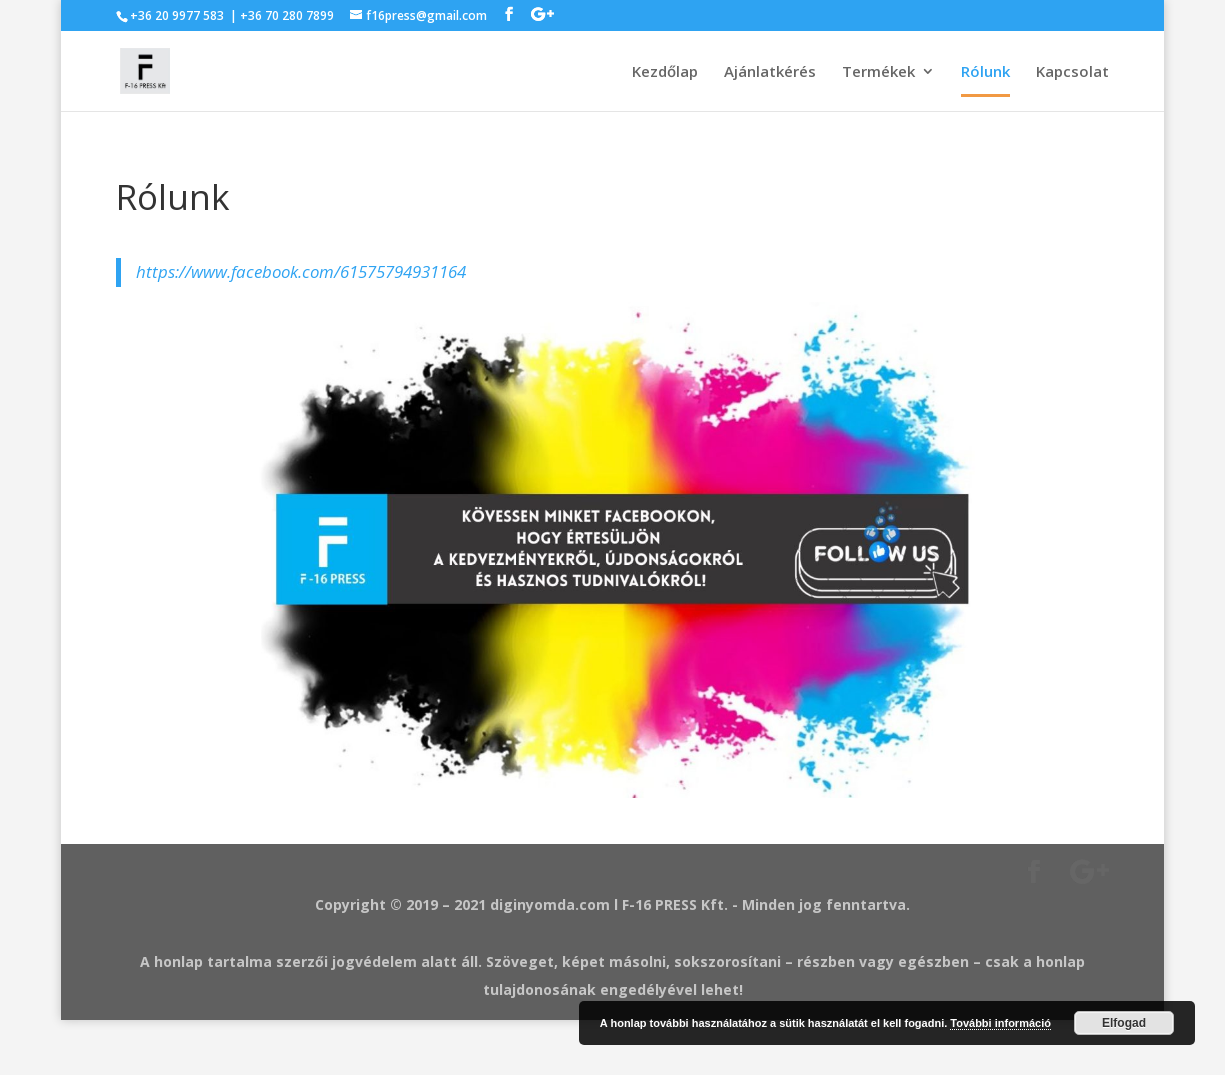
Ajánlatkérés (770, 72)
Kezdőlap (665, 72)
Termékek (878, 72)
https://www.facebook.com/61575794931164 (301, 271)
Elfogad (1124, 1023)
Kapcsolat (1072, 72)
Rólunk (985, 72)
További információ (1000, 1023)
